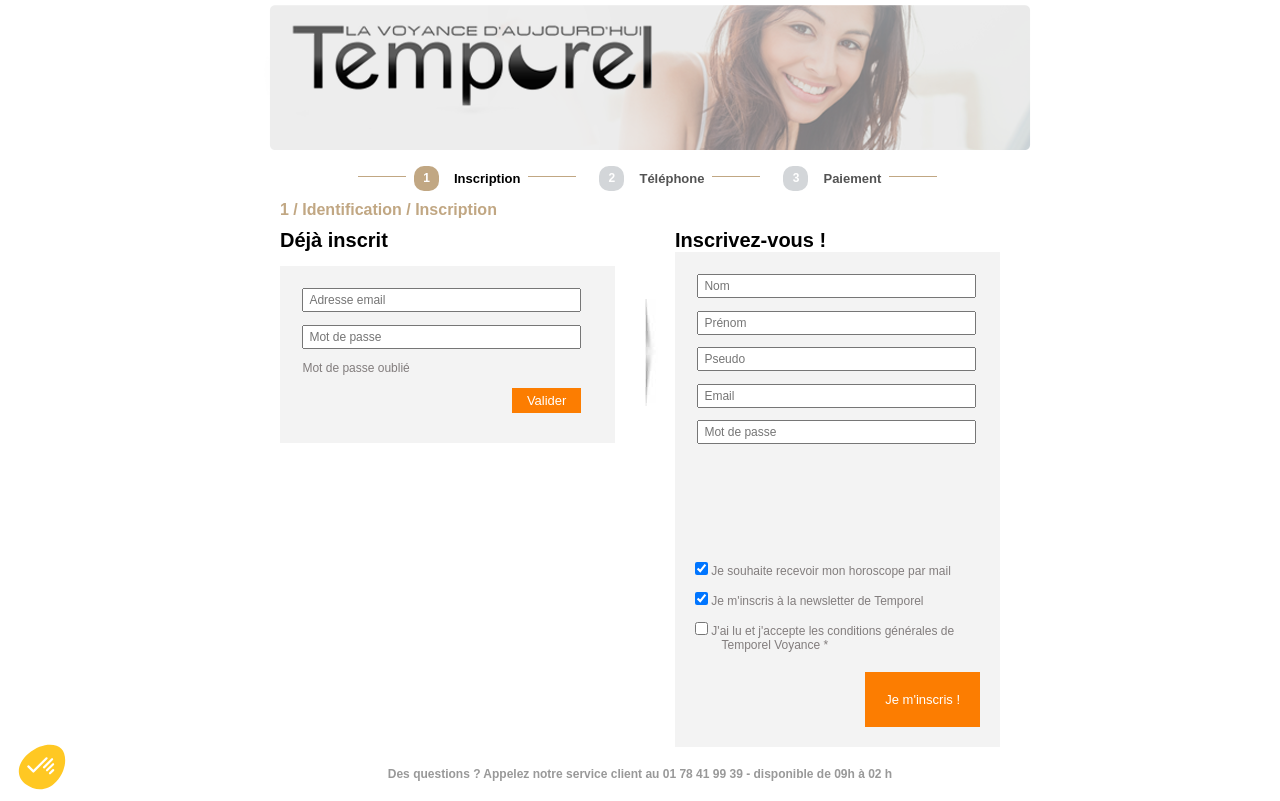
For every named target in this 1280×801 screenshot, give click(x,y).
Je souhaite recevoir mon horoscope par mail (830, 571)
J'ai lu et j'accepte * (824, 638)
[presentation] (849, 509)
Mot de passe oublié (355, 368)
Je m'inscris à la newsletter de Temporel (817, 601)
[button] (42, 767)
